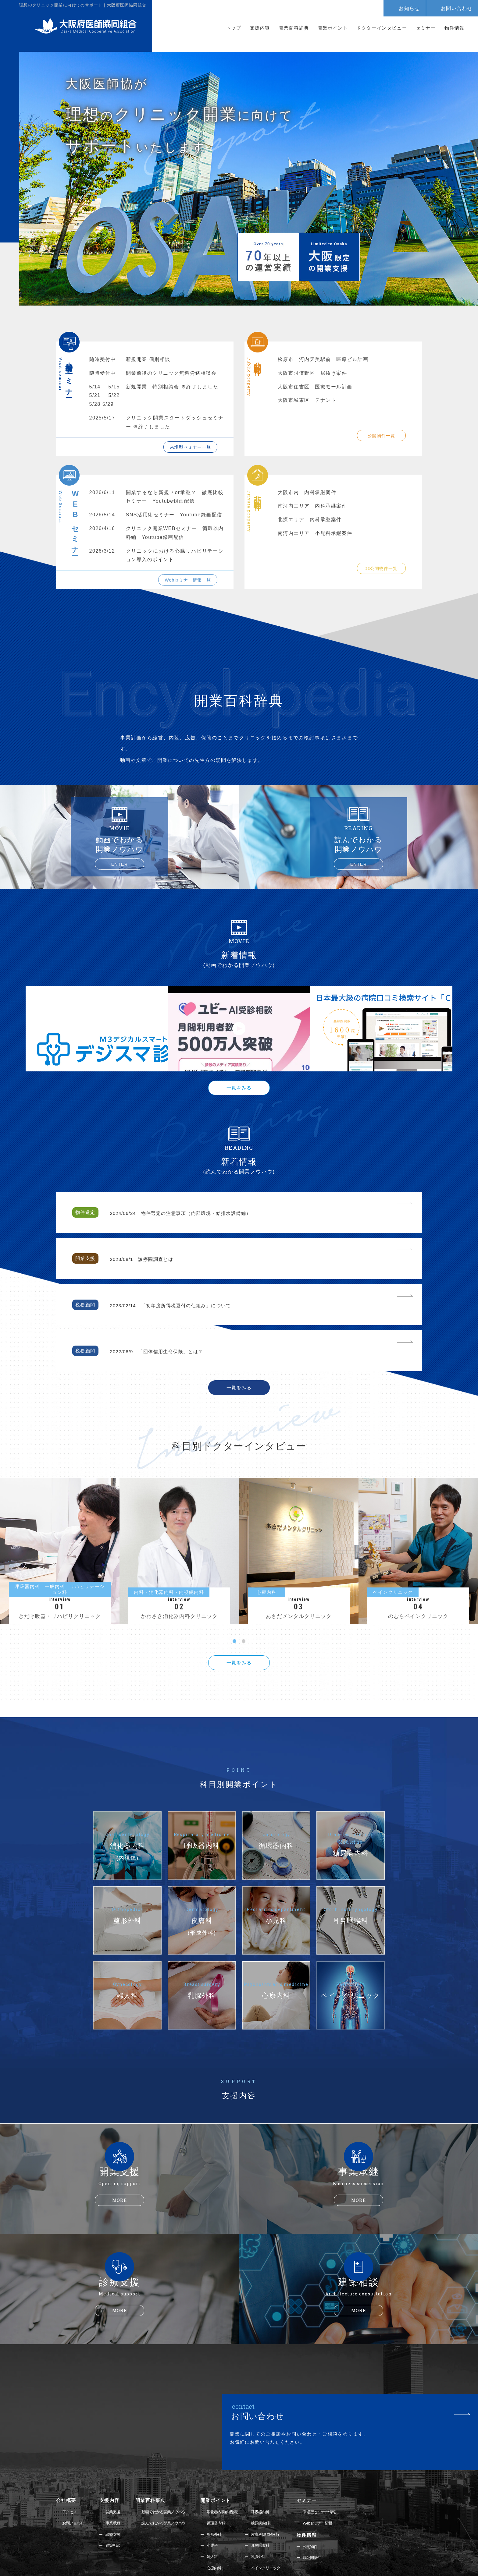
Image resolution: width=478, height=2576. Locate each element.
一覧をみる (239, 1099)
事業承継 (115, 2456)
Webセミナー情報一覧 (188, 580)
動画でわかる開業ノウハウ (168, 2444)
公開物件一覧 (381, 435)
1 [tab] (234, 1574)
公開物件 (317, 2480)
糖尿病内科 (267, 2456)
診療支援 (115, 2467)
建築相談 (115, 2479)
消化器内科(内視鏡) (230, 2444)
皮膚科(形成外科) (272, 2467)
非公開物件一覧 (382, 568)
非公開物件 (319, 2491)
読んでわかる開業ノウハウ (168, 2456)
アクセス (70, 2444)
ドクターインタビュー (381, 27)
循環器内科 (223, 2456)
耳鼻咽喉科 (267, 2479)
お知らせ (409, 8)
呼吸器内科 (267, 2444)
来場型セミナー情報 (327, 2444)
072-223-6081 (291, 2544)
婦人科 (219, 2491)
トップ (233, 27)
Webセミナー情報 (325, 2456)
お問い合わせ (457, 8)
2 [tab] (244, 1574)
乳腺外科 (265, 2491)
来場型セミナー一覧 (190, 447)
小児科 (219, 2479)
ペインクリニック (273, 2502)
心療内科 (221, 2502)
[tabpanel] (239, 1472)
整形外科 (221, 2467)
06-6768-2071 (210, 2544)
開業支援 (115, 2444)
